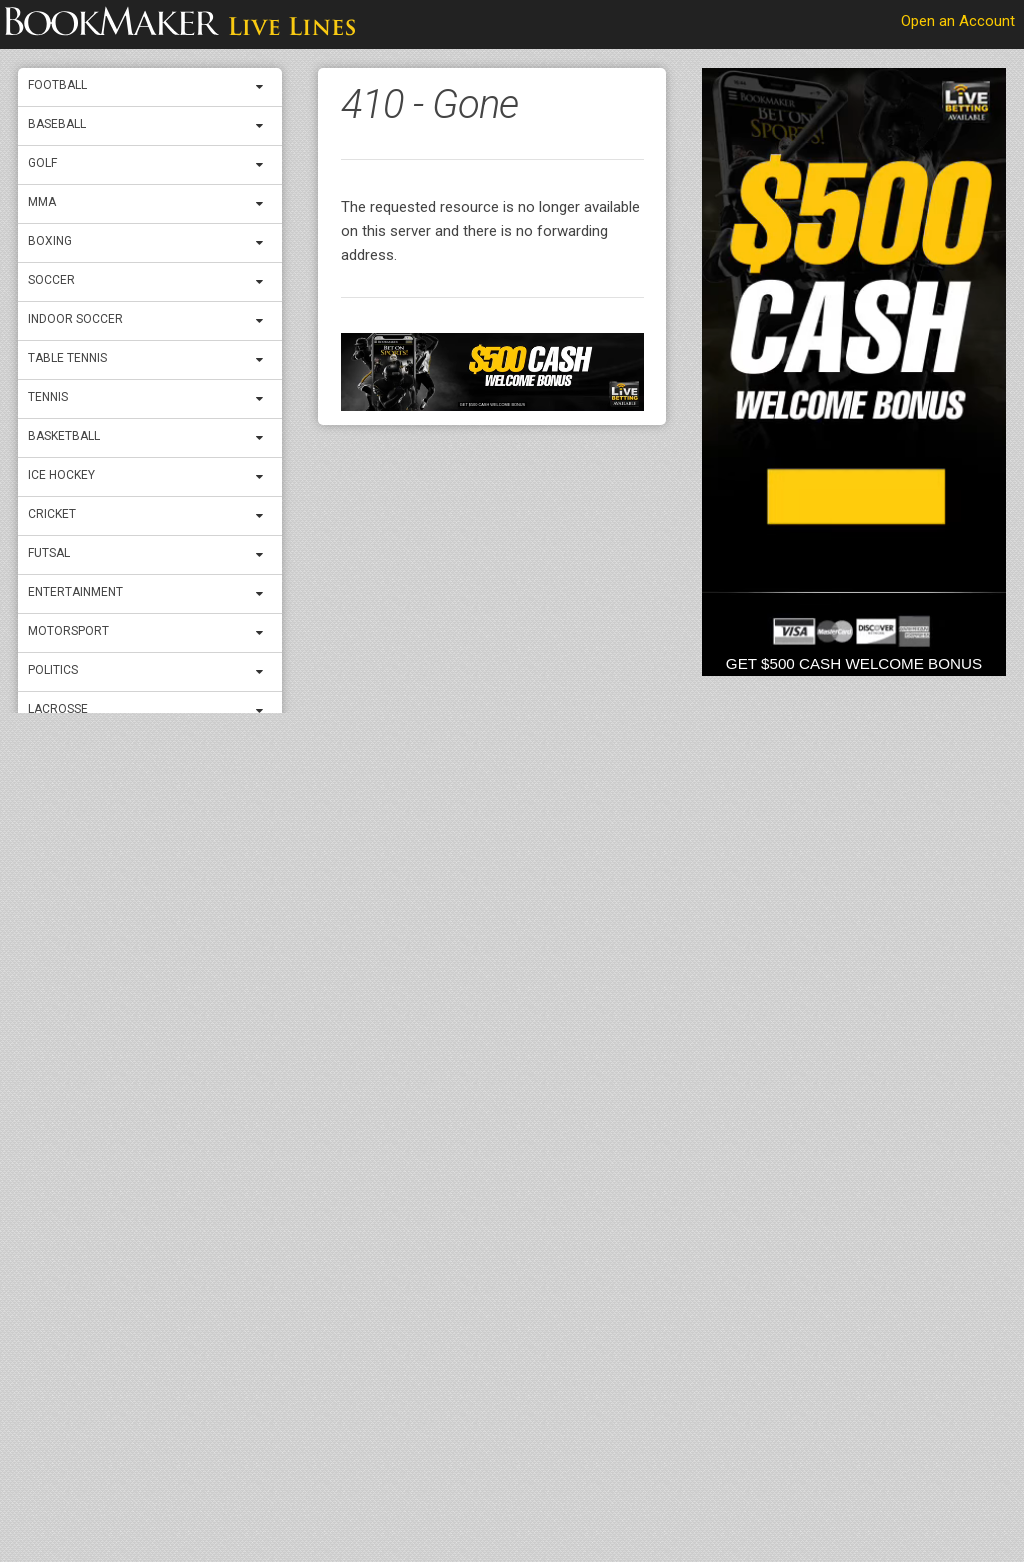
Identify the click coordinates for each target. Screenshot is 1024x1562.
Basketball (64, 436)
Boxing (50, 241)
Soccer (51, 280)
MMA (42, 202)
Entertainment (75, 592)
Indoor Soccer (75, 319)
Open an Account (958, 21)
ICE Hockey (61, 475)
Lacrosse (58, 709)
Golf (42, 163)
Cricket (52, 514)
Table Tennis (67, 358)
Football (57, 85)
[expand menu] (264, 87)
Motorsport (68, 631)
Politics (53, 670)
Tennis (48, 397)
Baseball (57, 124)
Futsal (49, 553)
